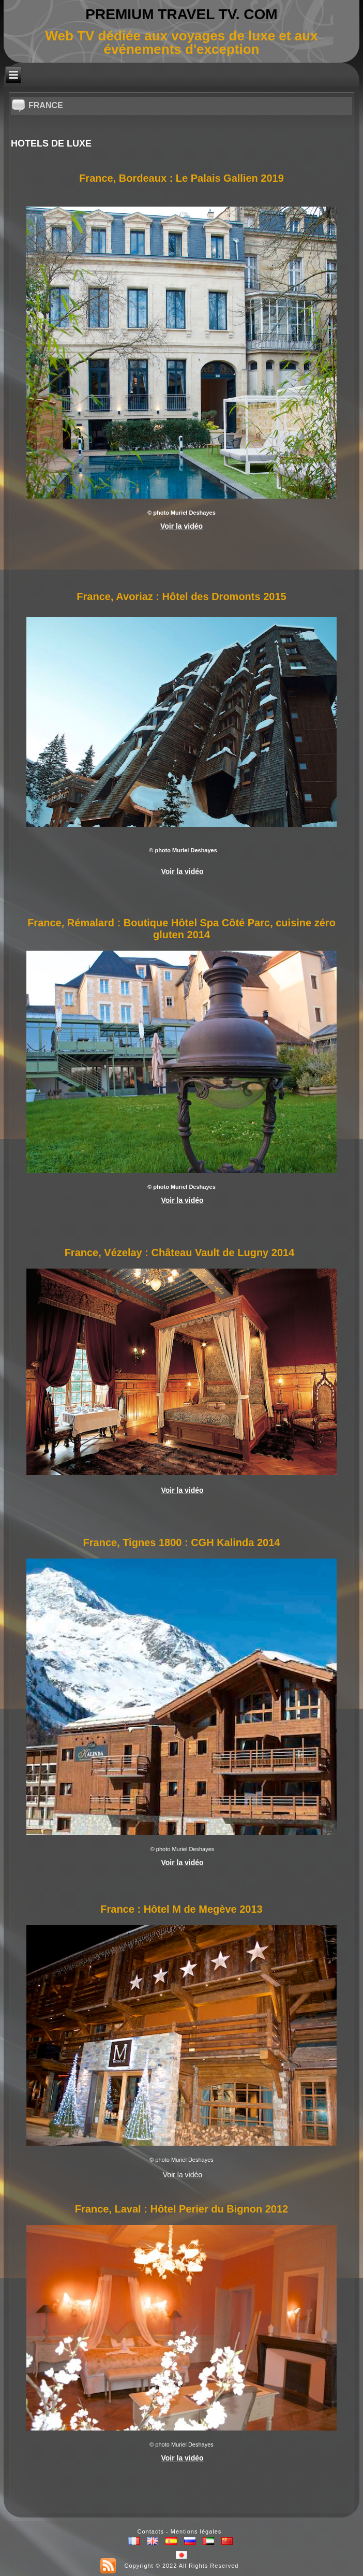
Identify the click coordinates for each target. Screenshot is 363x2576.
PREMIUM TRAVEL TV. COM (181, 14)
